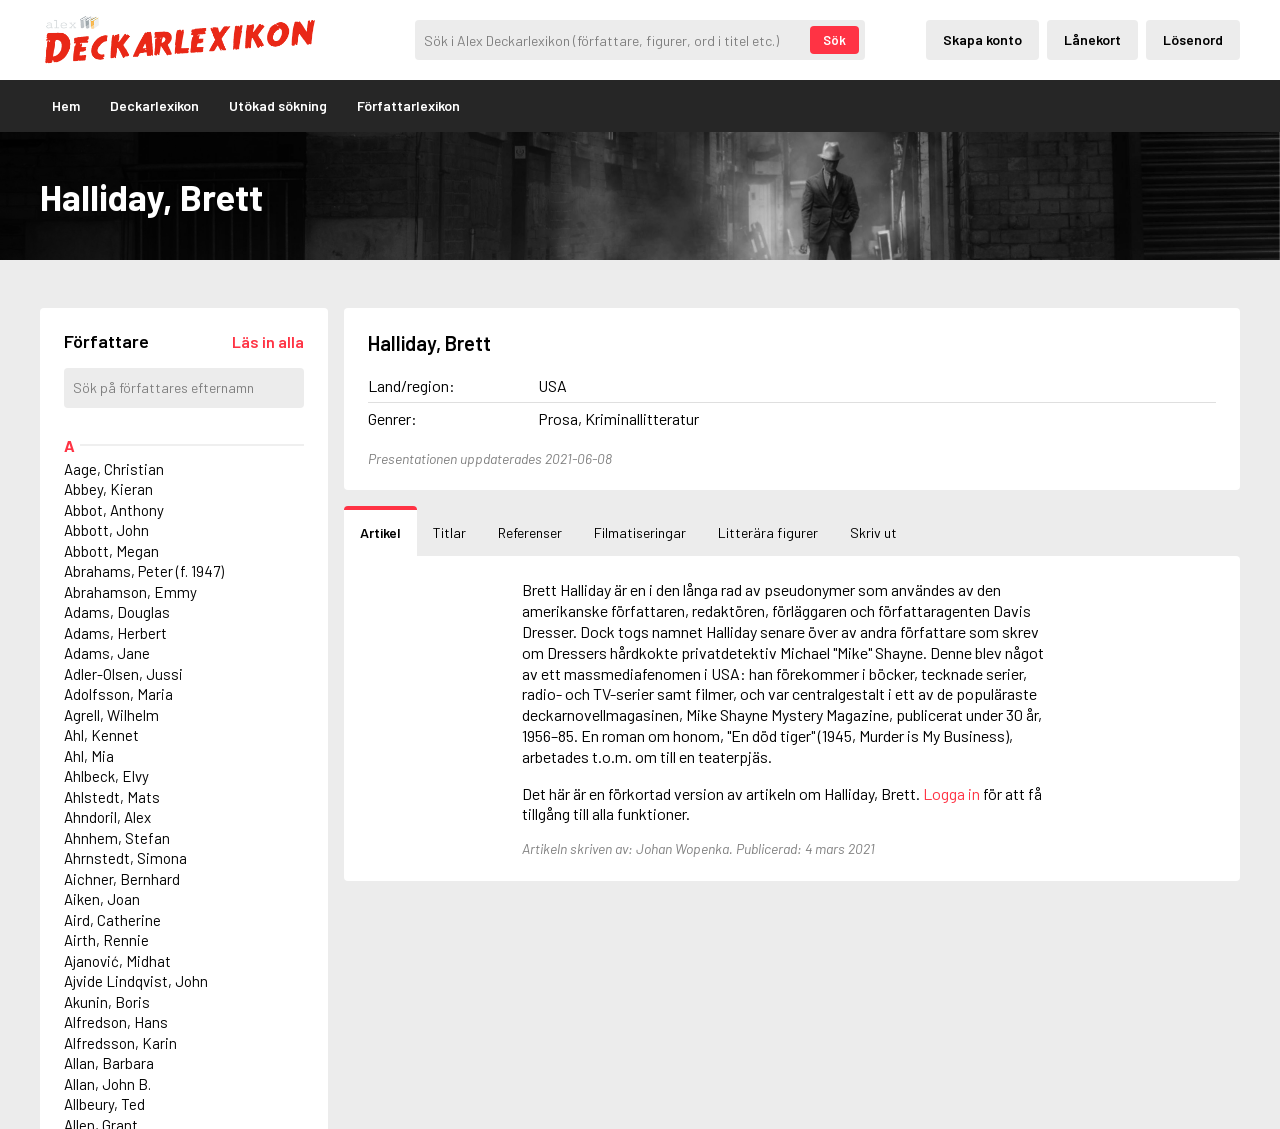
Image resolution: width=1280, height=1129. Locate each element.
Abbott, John (106, 530)
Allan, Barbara (109, 1063)
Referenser (530, 532)
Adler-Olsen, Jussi (123, 674)
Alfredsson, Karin (120, 1043)
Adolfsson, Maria (118, 694)
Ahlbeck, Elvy (106, 776)
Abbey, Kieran (108, 489)
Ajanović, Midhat (117, 961)
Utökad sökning (278, 105)
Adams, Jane (107, 653)
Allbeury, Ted (104, 1104)
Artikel (380, 532)
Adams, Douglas (117, 612)
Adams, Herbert (115, 633)
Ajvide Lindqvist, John (136, 981)
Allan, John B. (107, 1084)
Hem (66, 105)
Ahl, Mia (89, 756)
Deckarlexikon (154, 105)
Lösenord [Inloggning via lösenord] (1193, 39)
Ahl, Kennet (101, 735)
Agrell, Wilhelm (111, 715)
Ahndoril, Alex (107, 817)
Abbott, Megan (111, 551)
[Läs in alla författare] (268, 341)
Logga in (951, 793)
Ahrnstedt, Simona (125, 858)
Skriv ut (873, 532)
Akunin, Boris (107, 1002)
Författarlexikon (408, 105)
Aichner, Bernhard (122, 879)
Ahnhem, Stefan (117, 838)
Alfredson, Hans (116, 1022)
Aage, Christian (114, 469)
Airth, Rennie (106, 940)
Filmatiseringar (640, 532)
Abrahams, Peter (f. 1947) (144, 571)
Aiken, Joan (102, 899)
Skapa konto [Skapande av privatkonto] (982, 39)
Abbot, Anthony (114, 510)
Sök (834, 40)
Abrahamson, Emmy (130, 592)
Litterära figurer (768, 532)
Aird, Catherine (112, 920)
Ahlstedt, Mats (112, 797)
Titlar (449, 532)
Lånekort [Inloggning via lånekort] (1092, 39)
